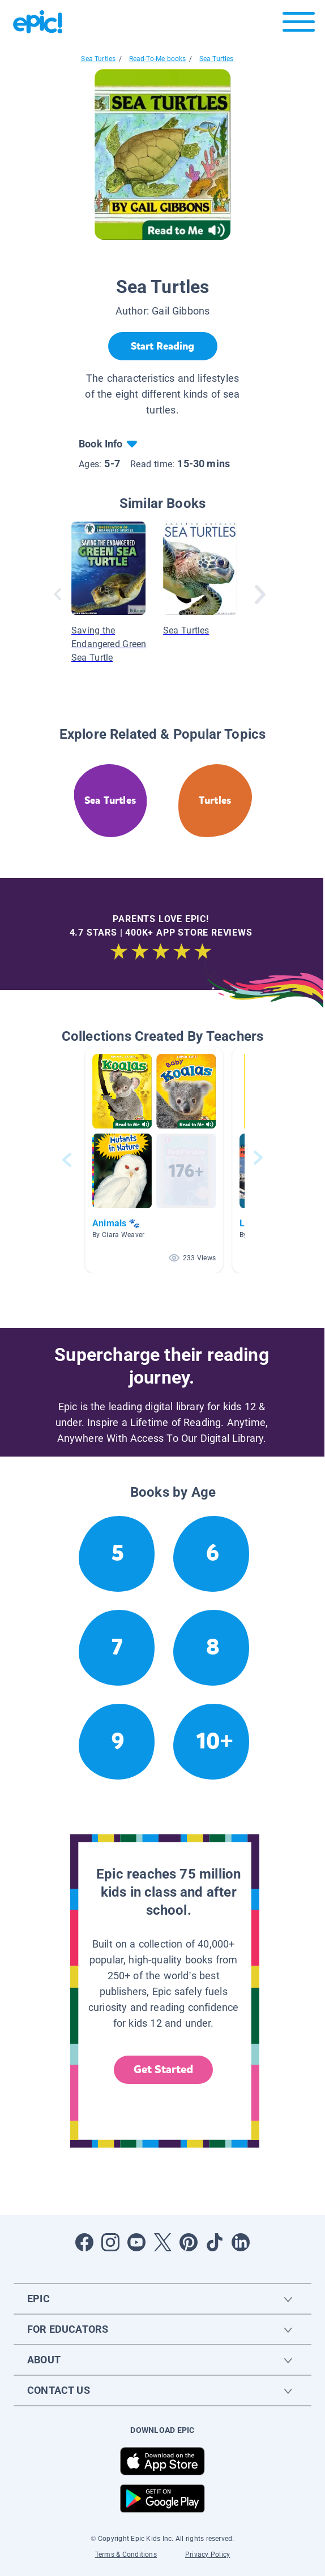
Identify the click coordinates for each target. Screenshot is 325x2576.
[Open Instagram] (110, 2242)
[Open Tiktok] (215, 2242)
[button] (154, 1159)
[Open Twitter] (162, 2242)
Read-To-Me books (157, 59)
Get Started (164, 2069)
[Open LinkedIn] (241, 2242)
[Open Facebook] (84, 2242)
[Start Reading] (162, 346)
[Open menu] (298, 24)
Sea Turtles (98, 59)
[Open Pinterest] (188, 2242)
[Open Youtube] (136, 2242)
